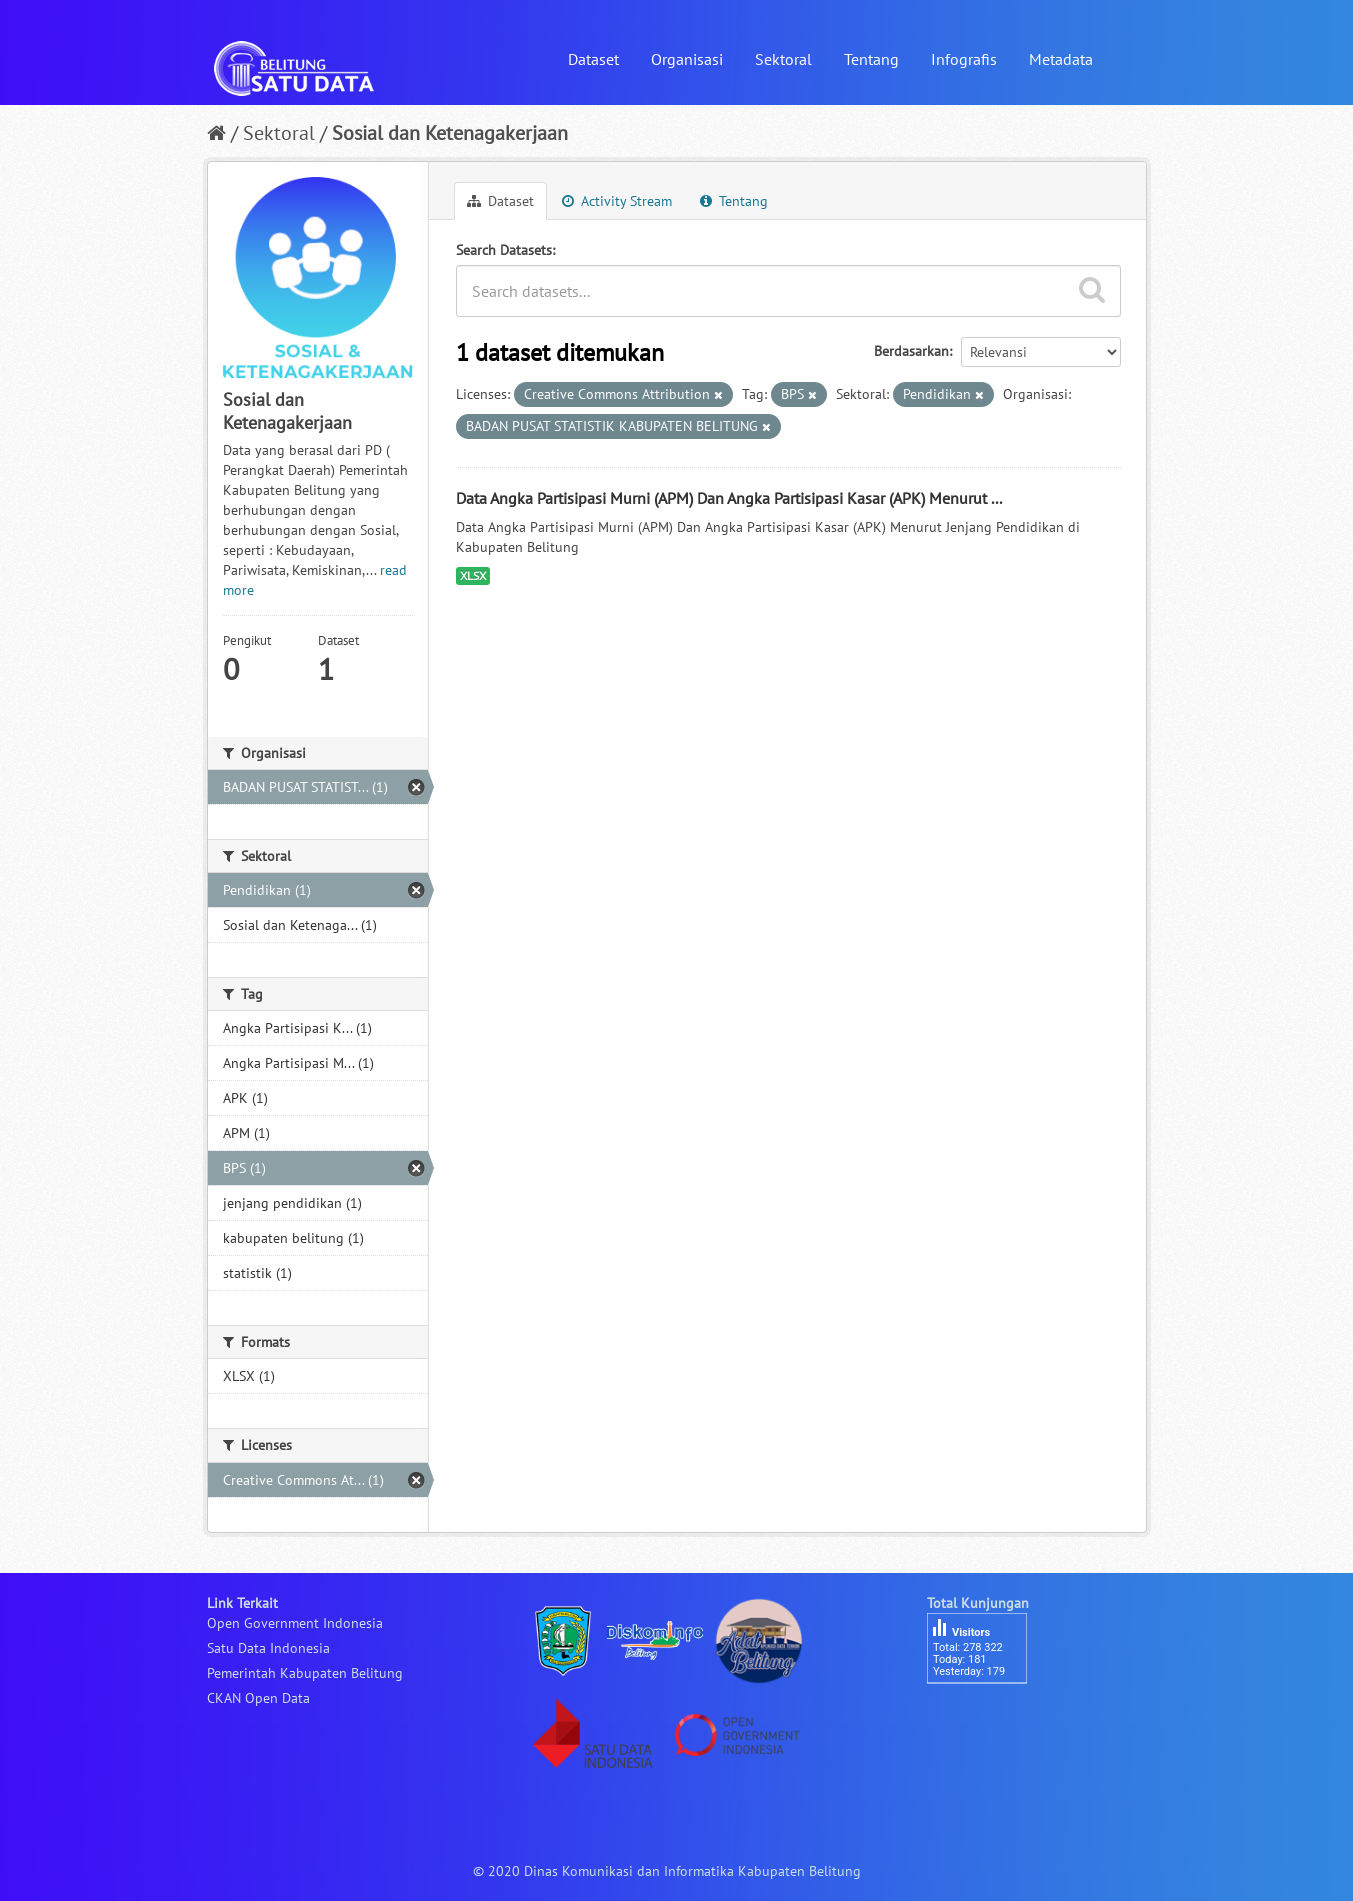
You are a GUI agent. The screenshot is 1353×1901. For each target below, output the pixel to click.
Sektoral (783, 59)
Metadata (1061, 59)
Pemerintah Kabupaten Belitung (305, 1673)
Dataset (593, 59)
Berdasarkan (911, 351)
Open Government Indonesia (295, 1623)
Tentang (871, 59)
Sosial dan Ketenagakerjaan (450, 133)
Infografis (964, 59)
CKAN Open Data (258, 1698)
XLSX (473, 575)
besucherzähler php (987, 1718)
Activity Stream (617, 201)
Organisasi (687, 59)
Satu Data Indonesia (268, 1648)
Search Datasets (504, 250)
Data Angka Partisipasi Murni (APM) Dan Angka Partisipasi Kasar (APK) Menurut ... (729, 498)
